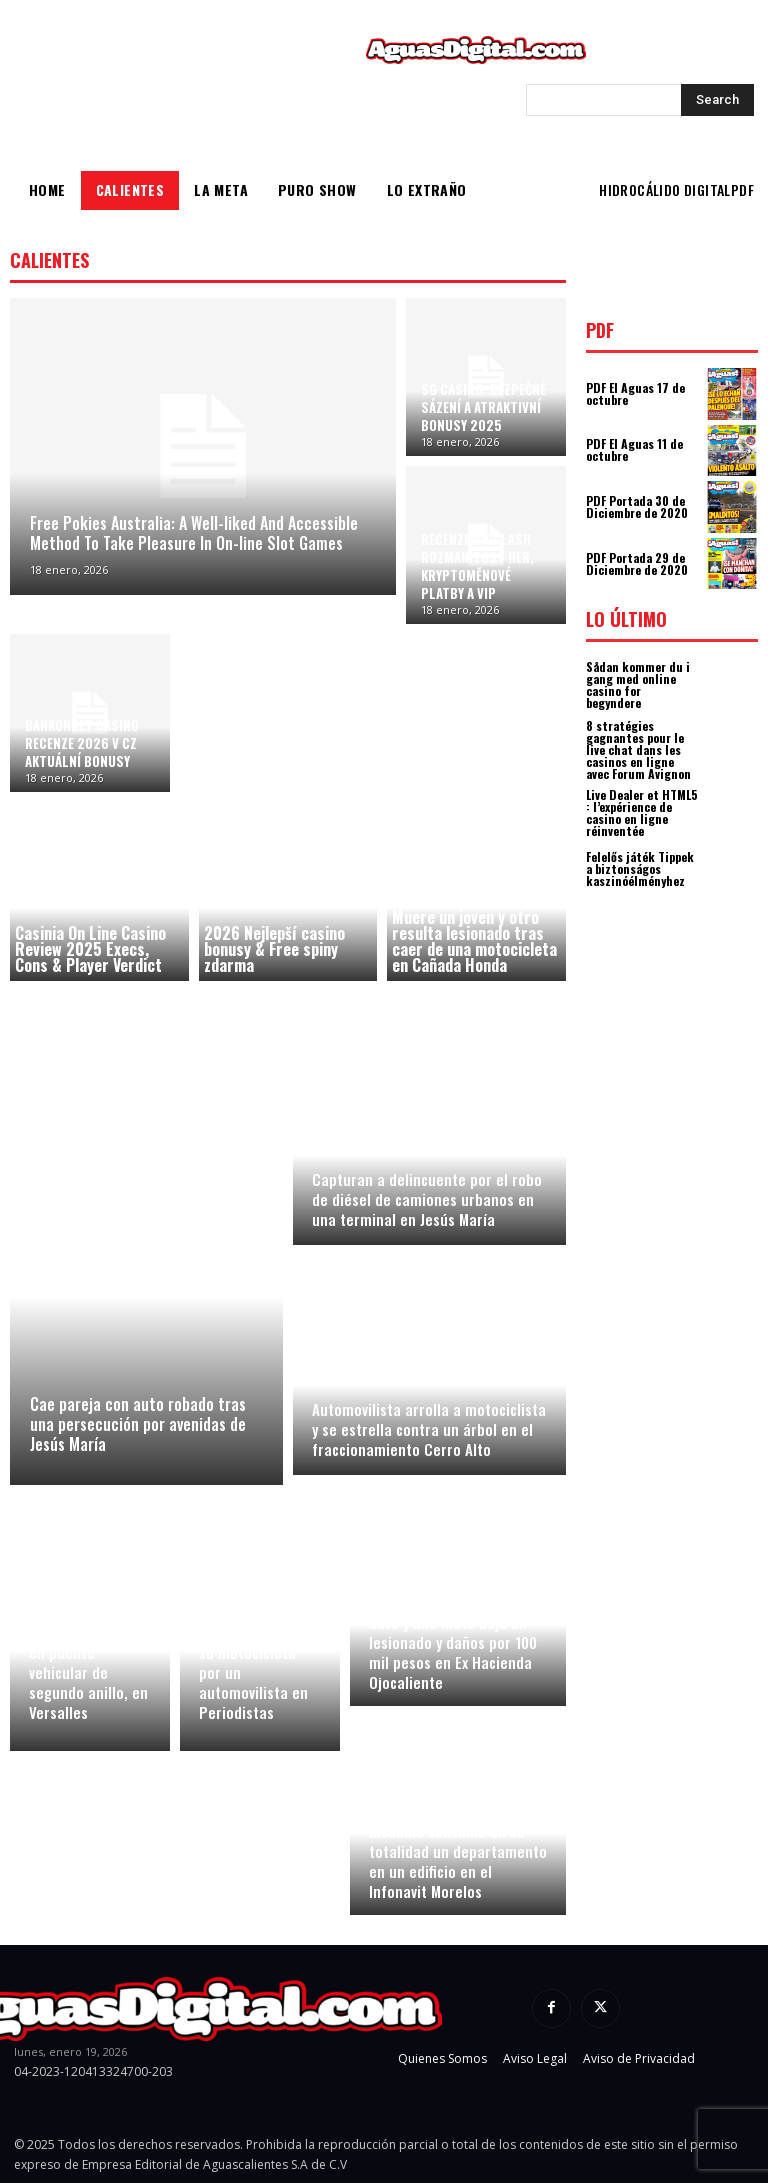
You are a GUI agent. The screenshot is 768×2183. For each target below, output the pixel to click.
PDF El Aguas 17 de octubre (635, 393)
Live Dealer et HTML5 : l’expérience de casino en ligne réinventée (642, 812)
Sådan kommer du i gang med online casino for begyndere (638, 684)
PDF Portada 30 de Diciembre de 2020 (637, 506)
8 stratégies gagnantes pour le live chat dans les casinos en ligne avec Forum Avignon (638, 749)
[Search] (717, 100)
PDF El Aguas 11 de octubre (634, 449)
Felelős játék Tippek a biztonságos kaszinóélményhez (640, 868)
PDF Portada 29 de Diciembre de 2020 (637, 563)
